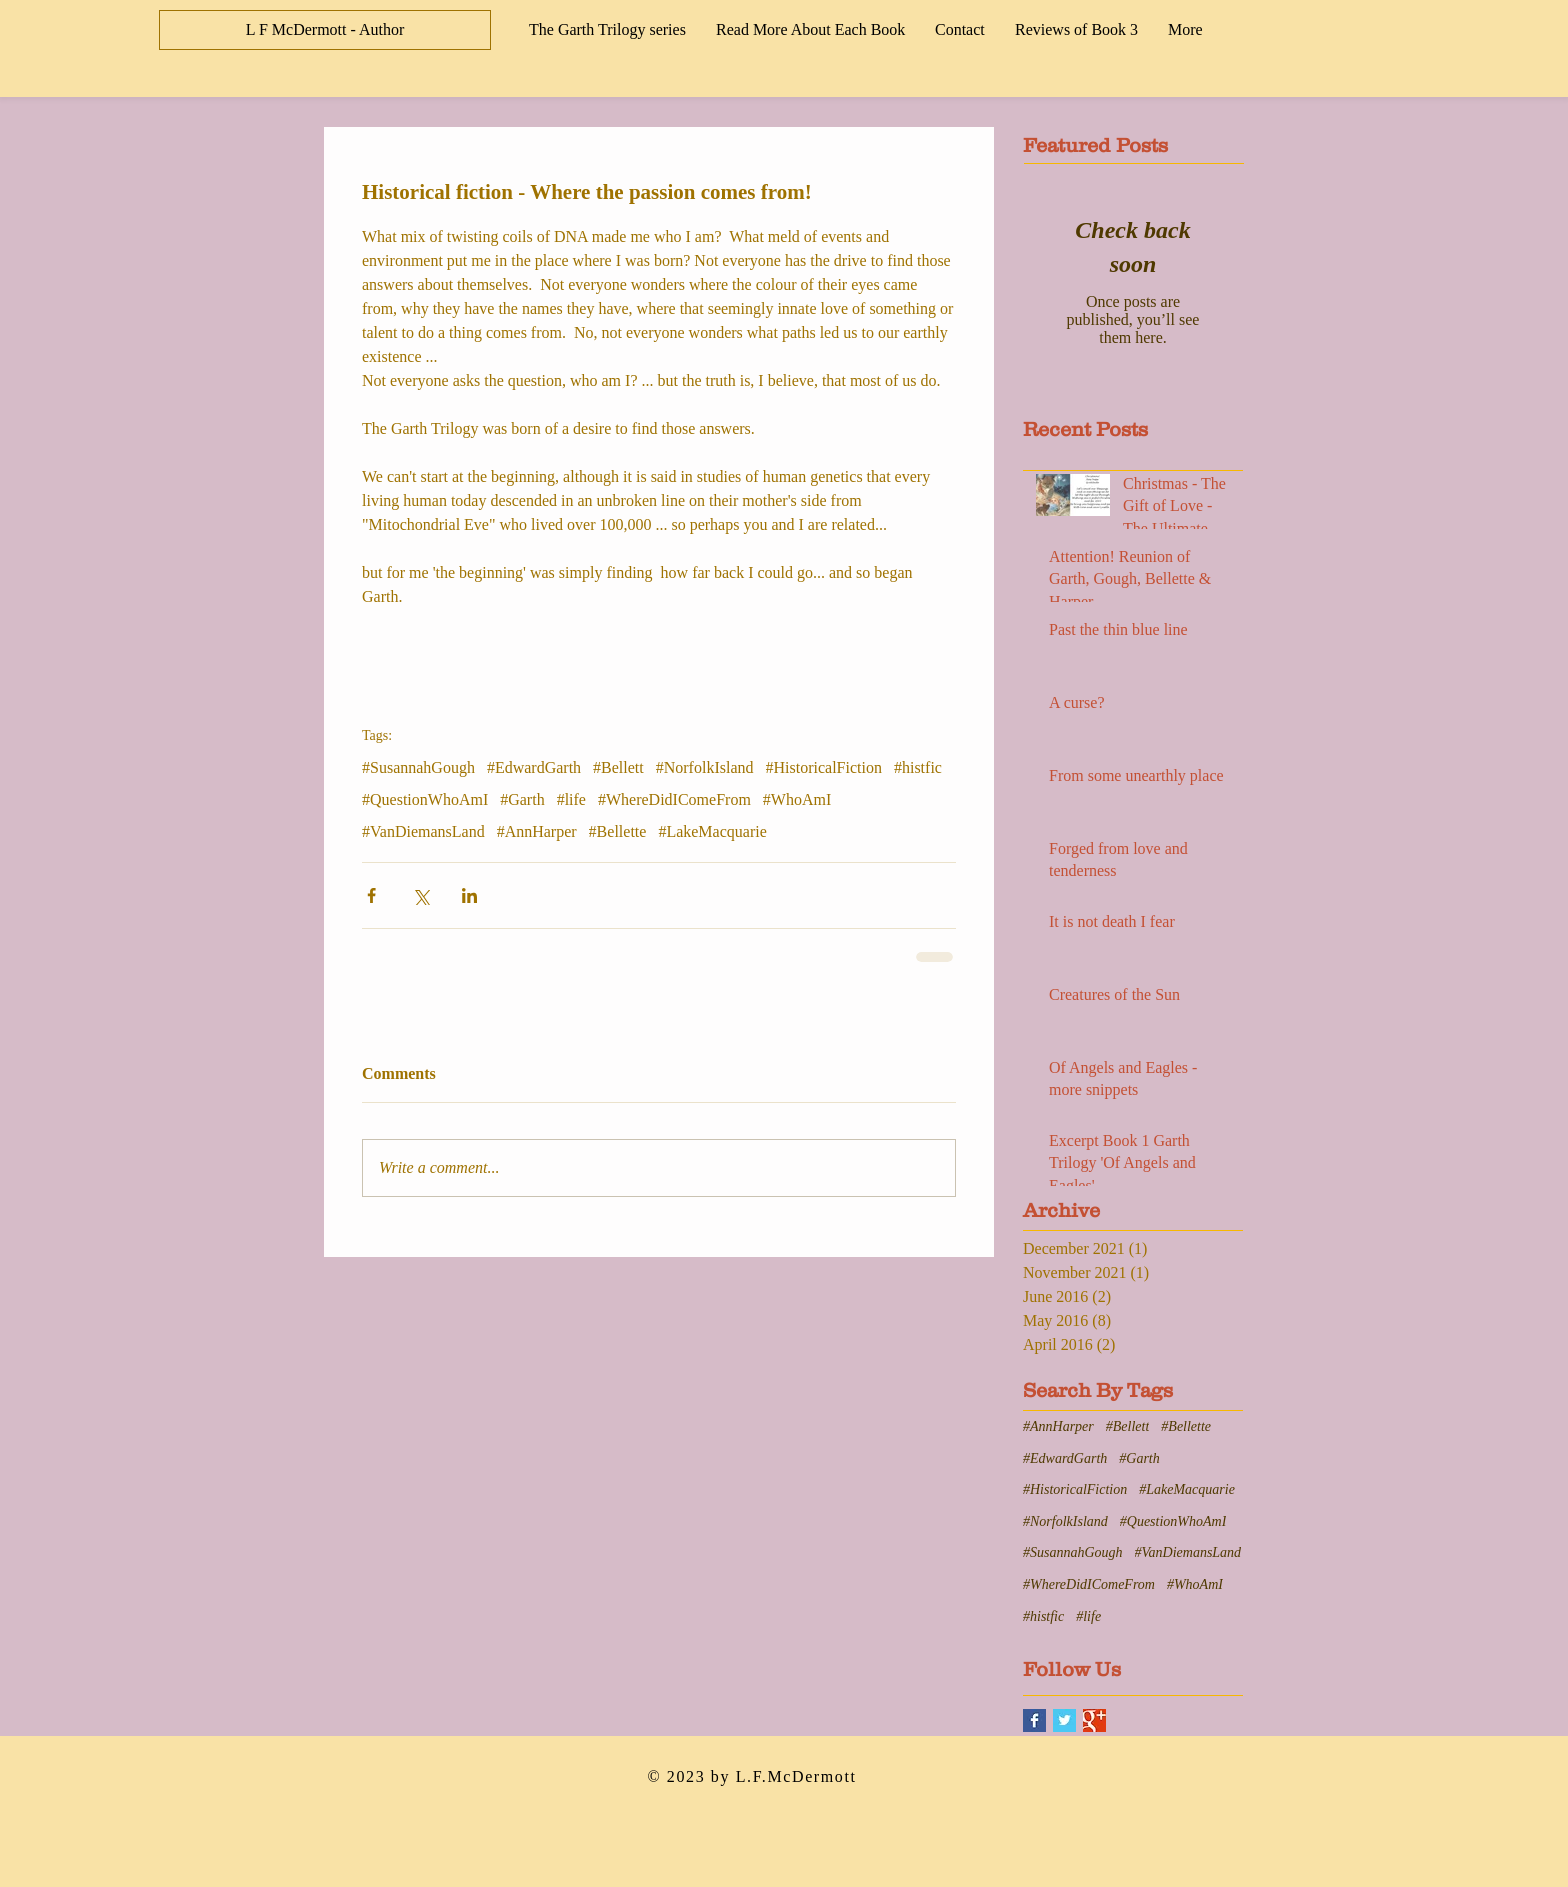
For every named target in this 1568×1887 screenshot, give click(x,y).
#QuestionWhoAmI (425, 799)
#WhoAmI (797, 799)
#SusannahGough (418, 767)
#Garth (522, 799)
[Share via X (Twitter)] (420, 895)
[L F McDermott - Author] (325, 30)
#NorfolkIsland (705, 767)
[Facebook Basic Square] (1034, 1720)
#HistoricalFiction (824, 767)
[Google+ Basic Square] (1094, 1720)
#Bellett (618, 767)
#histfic (918, 767)
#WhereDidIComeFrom (674, 799)
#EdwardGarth (534, 767)
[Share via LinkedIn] (469, 895)
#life (571, 799)
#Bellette (618, 831)
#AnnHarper (537, 831)
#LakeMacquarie (712, 831)
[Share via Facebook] (371, 895)
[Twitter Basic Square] (1064, 1720)
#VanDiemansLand (423, 831)
